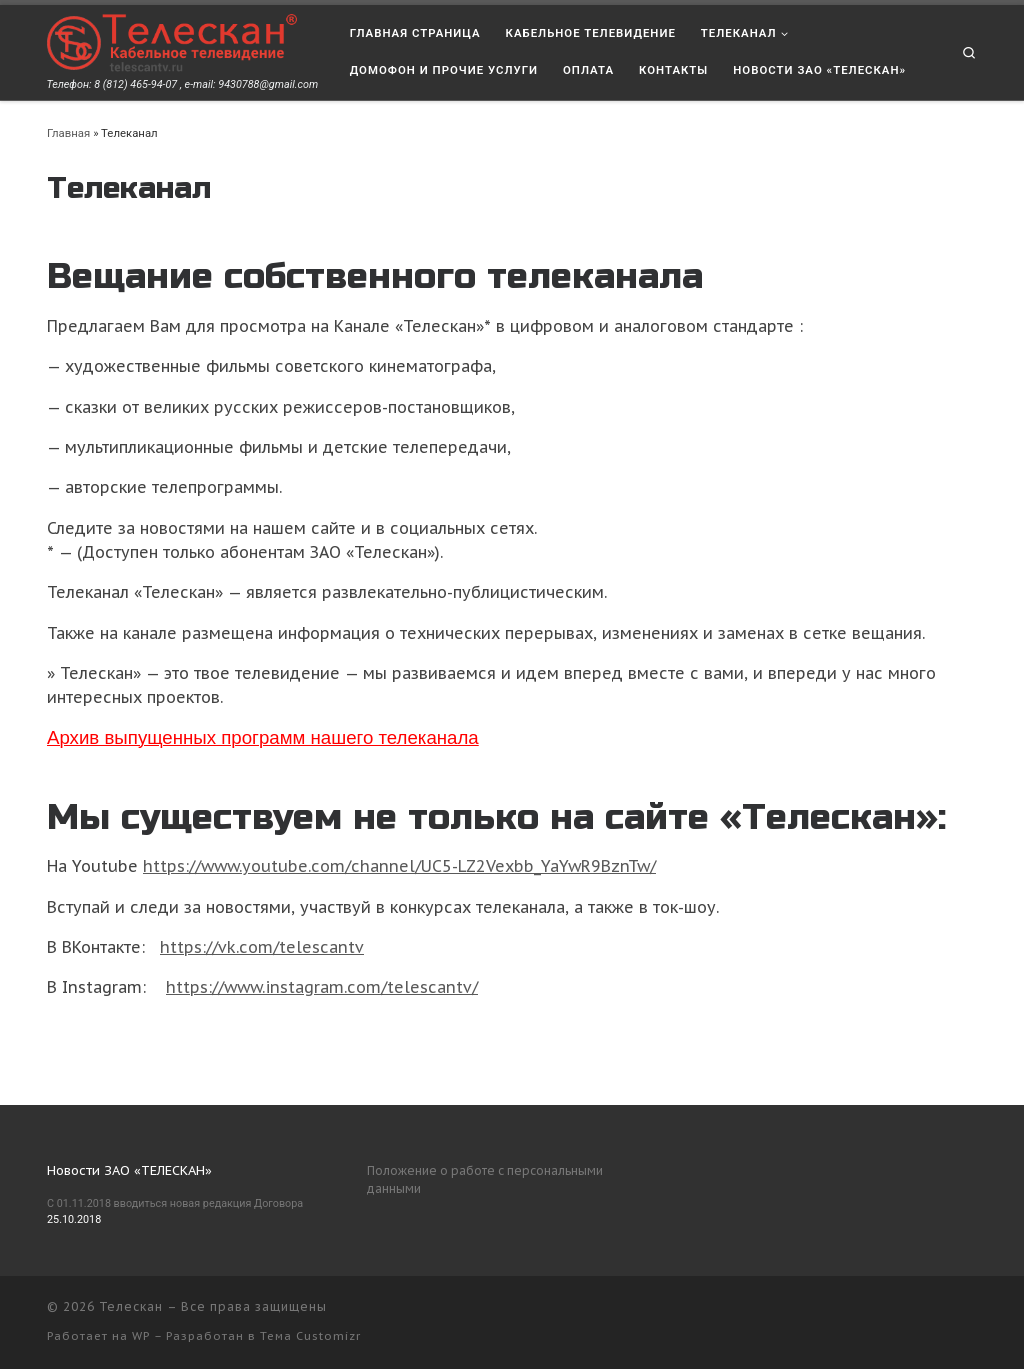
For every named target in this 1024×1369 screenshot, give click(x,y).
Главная (68, 133)
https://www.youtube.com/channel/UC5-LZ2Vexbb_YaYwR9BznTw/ (399, 866)
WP (141, 1336)
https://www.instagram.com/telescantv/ (322, 987)
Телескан (131, 1306)
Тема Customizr (310, 1336)
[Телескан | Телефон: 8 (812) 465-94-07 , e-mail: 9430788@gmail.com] (172, 41)
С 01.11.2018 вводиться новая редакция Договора (175, 1203)
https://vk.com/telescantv (262, 947)
